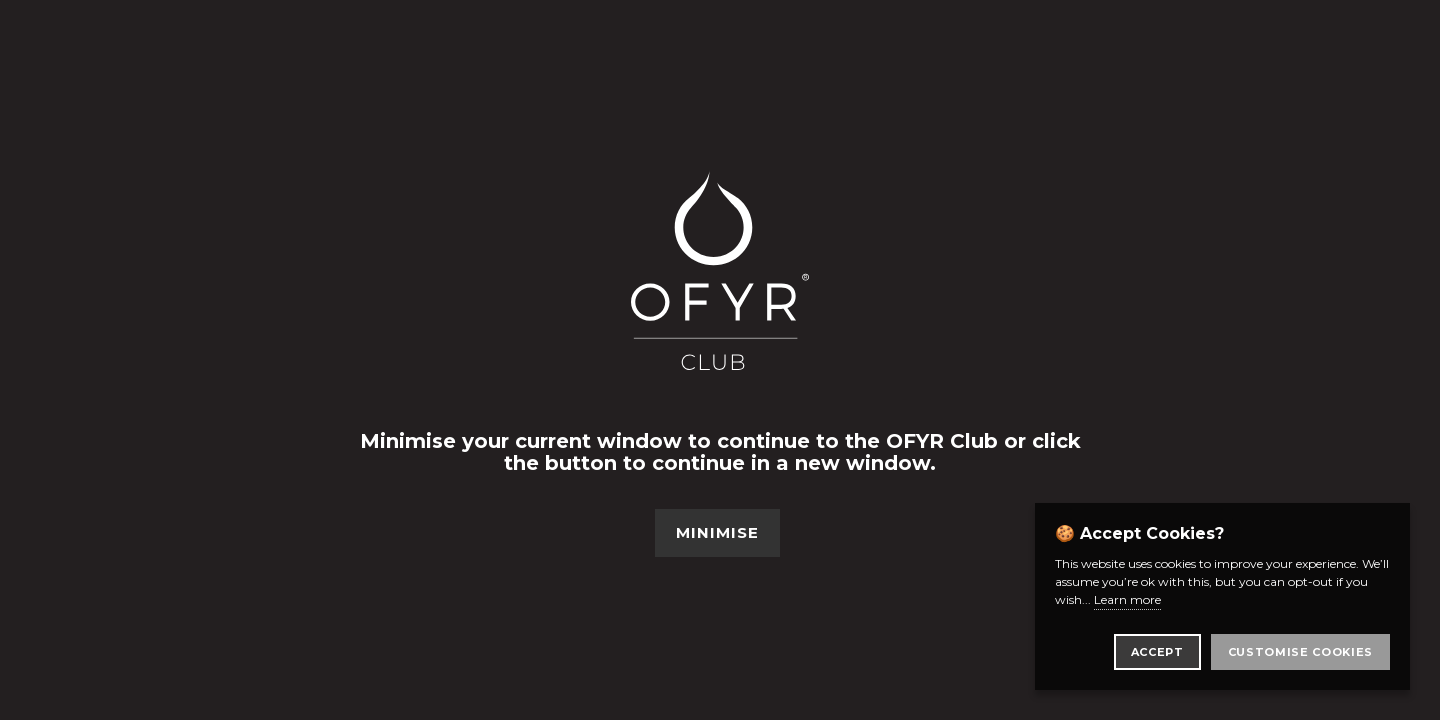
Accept (1157, 652)
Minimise (717, 532)
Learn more (1127, 599)
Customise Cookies (1300, 652)
